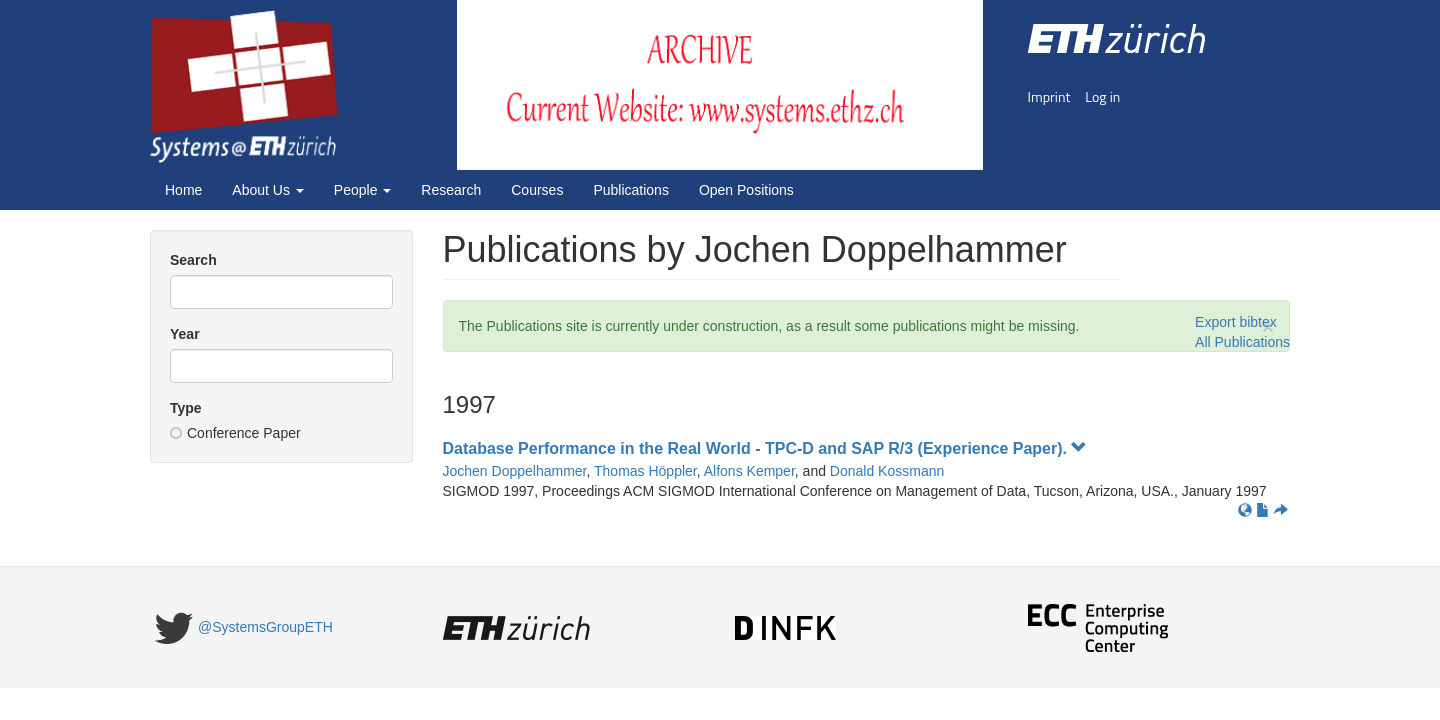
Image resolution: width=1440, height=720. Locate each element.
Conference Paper (235, 433)
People (362, 190)
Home (183, 190)
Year (185, 334)
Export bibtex (1236, 322)
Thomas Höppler (645, 471)
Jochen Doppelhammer (515, 471)
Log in (1102, 96)
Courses (537, 190)
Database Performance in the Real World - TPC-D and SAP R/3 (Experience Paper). (765, 448)
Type (186, 408)
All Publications (1242, 342)
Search (193, 260)
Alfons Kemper (749, 471)
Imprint (1049, 96)
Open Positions (746, 190)
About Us (267, 190)
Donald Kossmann (887, 471)
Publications (631, 190)
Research (451, 190)
